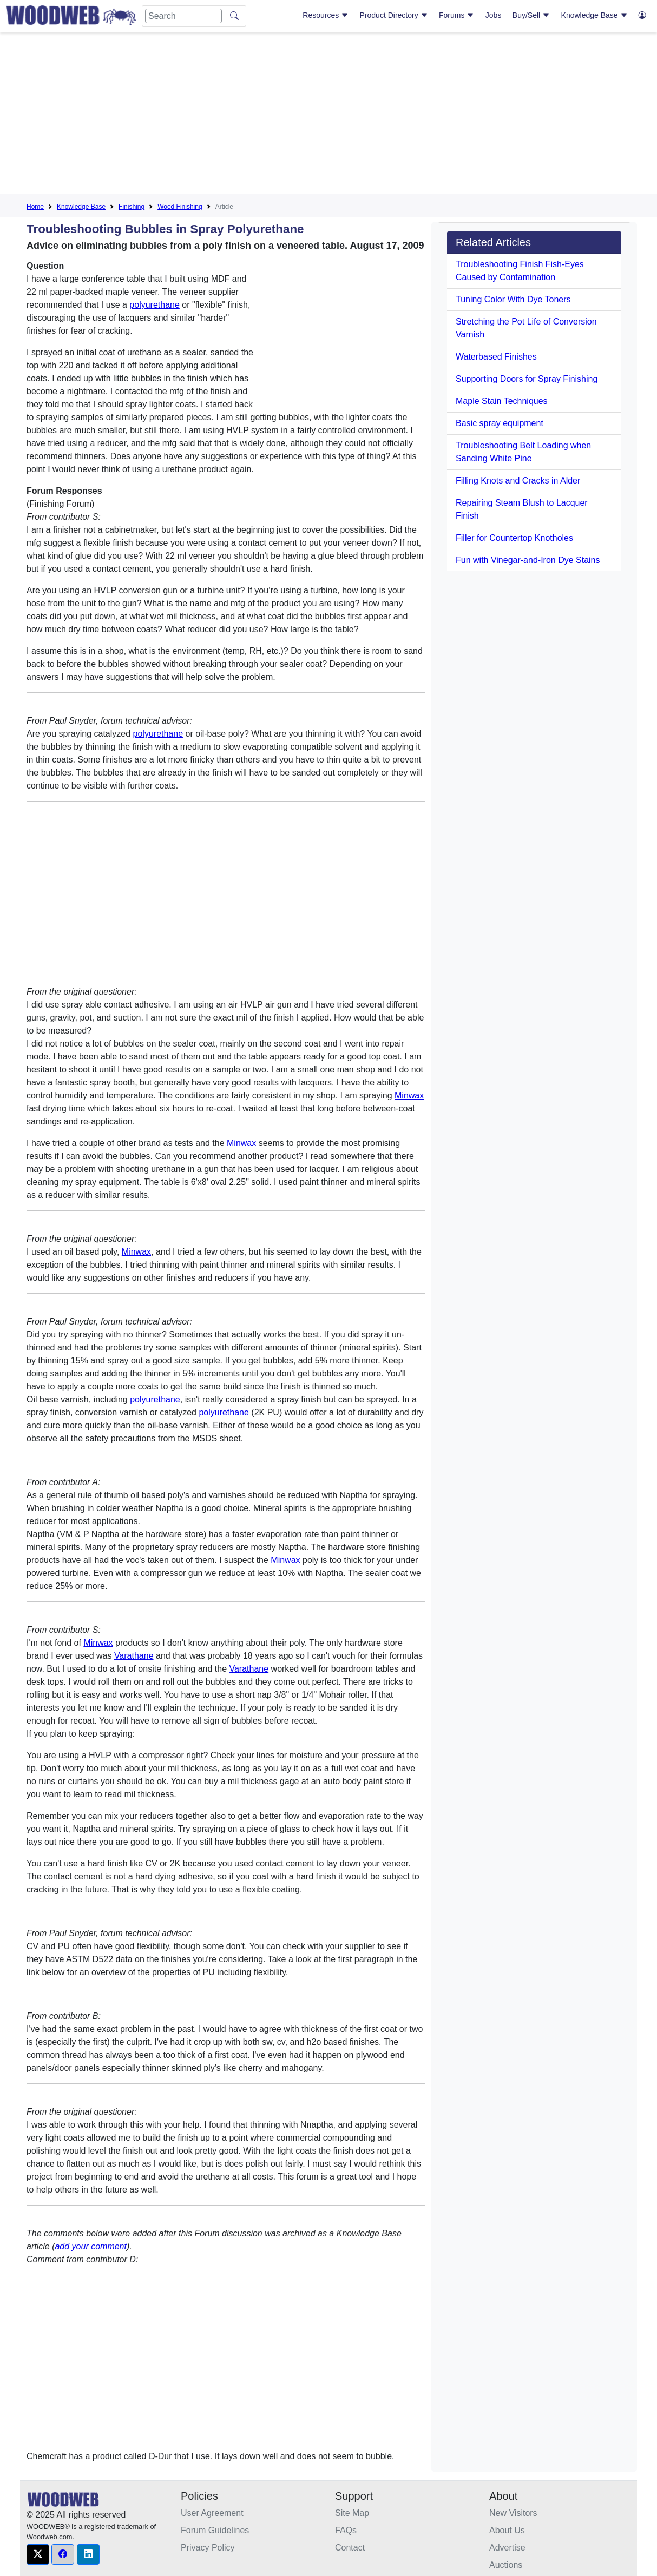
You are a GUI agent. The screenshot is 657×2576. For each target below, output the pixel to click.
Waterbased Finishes (496, 356)
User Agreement (212, 2513)
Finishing (131, 206)
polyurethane (154, 304)
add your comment (91, 2246)
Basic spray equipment (499, 423)
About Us (507, 2530)
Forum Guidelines (215, 2530)
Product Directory (394, 15)
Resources (326, 15)
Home (35, 206)
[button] (38, 2554)
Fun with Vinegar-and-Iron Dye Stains (528, 560)
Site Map (352, 2513)
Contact (350, 2547)
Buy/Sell (531, 15)
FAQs (346, 2530)
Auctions (505, 2565)
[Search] (183, 16)
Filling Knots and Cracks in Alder (518, 480)
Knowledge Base (594, 15)
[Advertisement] (328, 115)
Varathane (134, 1655)
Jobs (493, 15)
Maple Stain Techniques (502, 401)
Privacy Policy (208, 2547)
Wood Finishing (179, 206)
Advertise (507, 2547)
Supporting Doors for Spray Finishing (526, 378)
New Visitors (513, 2513)
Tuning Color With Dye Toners (513, 299)
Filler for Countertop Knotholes (514, 537)
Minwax (409, 1095)
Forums (456, 15)
